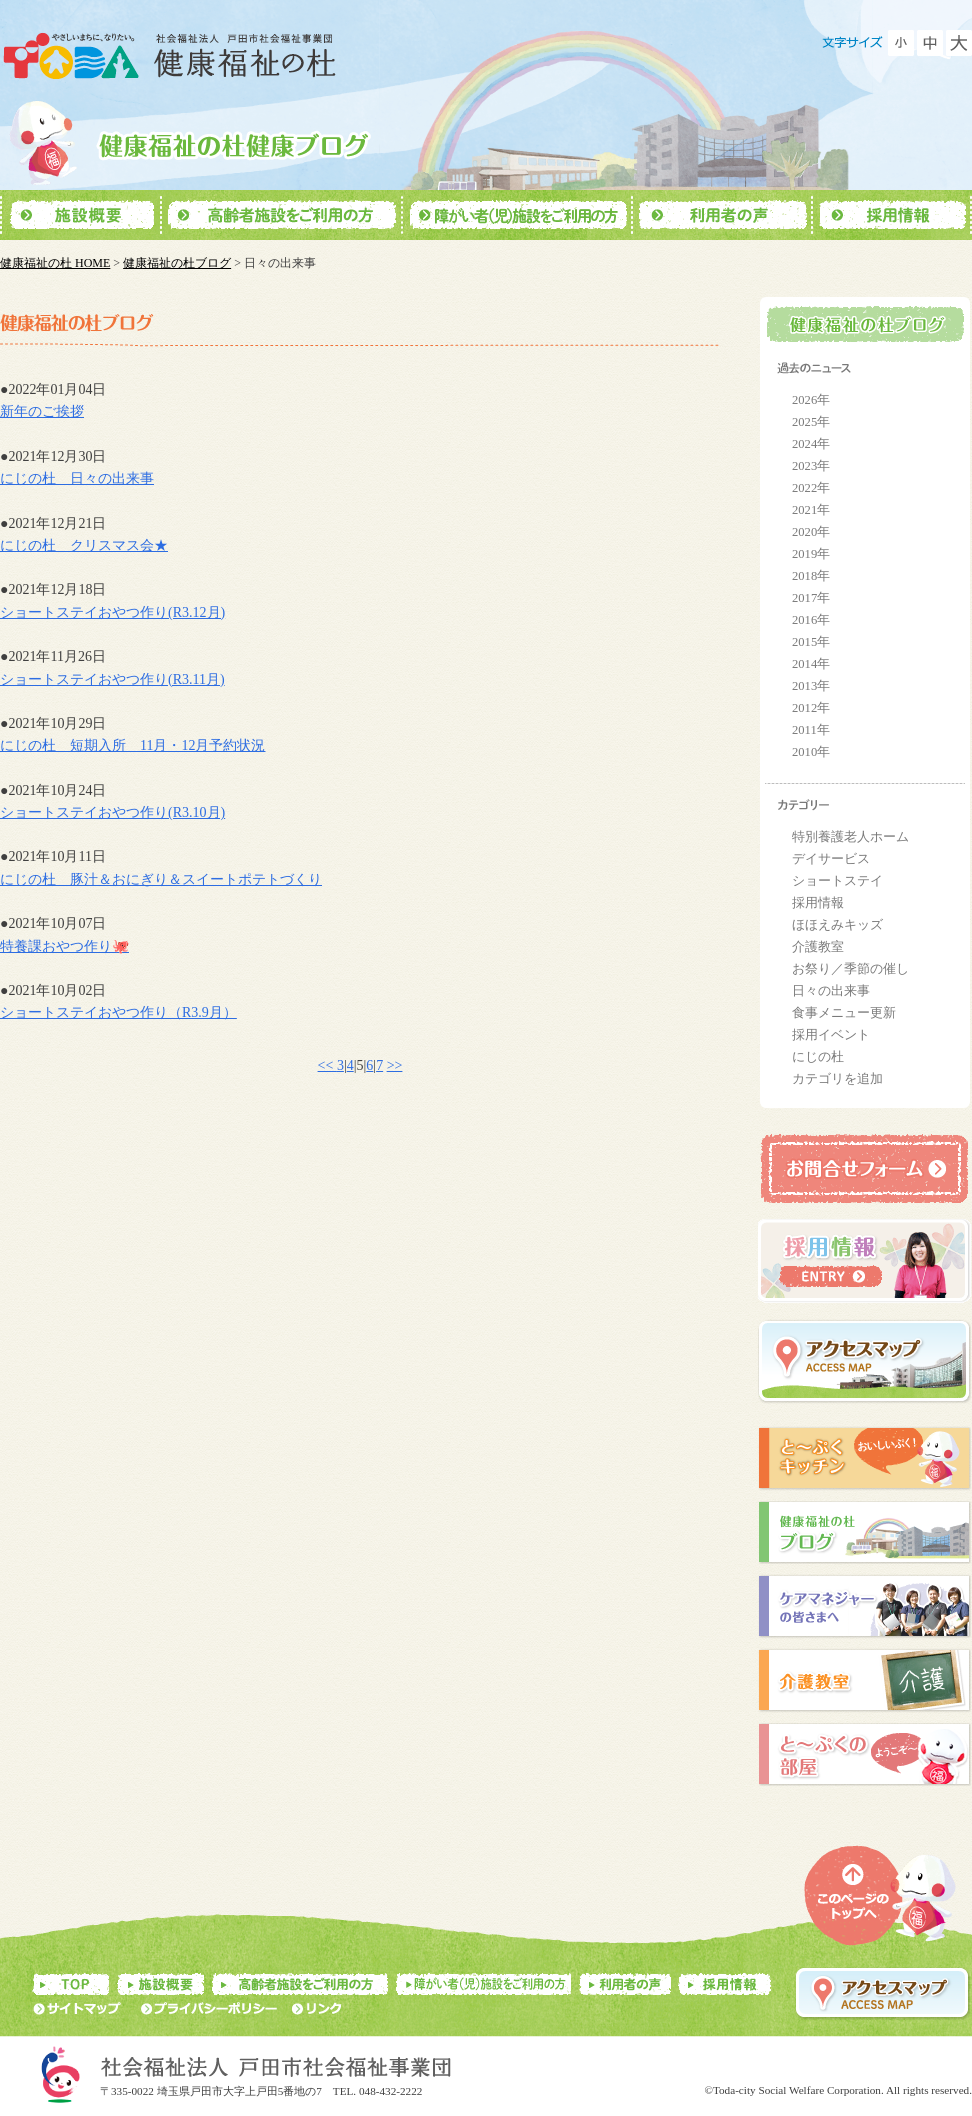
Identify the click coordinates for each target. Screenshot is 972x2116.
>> (395, 1065)
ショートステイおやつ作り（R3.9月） (118, 1012)
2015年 (811, 642)
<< (327, 1065)
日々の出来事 (831, 991)
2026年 (811, 400)
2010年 (811, 752)
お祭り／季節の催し (850, 969)
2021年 (811, 510)
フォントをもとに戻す (930, 43)
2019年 (811, 554)
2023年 (811, 466)
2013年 (811, 686)
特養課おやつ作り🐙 (64, 946)
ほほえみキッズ (837, 925)
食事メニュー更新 (844, 1013)
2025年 (811, 422)
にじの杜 (818, 1057)
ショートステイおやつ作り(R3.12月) (112, 612)
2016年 (811, 620)
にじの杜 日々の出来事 (77, 478)
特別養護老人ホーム (850, 837)
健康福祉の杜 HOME (55, 263)
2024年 (811, 444)
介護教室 (818, 947)
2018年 (811, 576)
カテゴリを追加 (837, 1079)
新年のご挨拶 (42, 411)
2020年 (811, 532)
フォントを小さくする (901, 43)
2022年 (811, 488)
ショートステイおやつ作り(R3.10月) (112, 812)
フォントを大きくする (959, 43)
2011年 (811, 730)
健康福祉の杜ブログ (177, 263)
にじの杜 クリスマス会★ (84, 545)
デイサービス (831, 859)
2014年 (811, 664)
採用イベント (831, 1035)
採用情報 (818, 903)
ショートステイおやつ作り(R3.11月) (112, 679)
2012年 (811, 708)
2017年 (811, 598)
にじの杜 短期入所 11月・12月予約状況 (132, 745)
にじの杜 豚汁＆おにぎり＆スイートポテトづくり (161, 879)
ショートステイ (837, 881)
